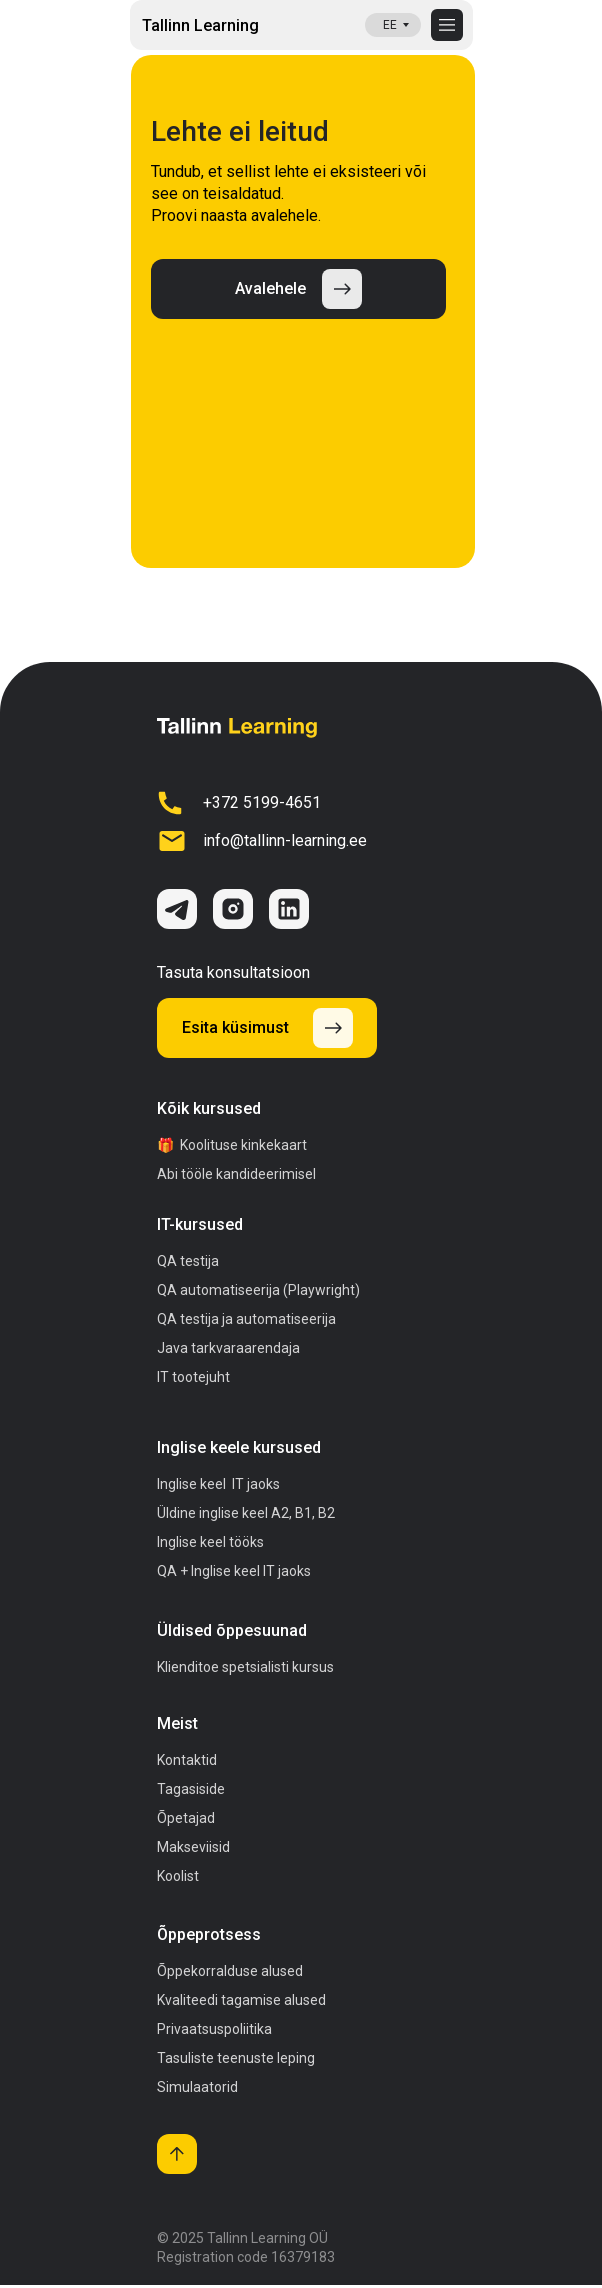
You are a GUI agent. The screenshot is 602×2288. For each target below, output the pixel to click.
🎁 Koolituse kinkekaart (232, 1145)
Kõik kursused (209, 1108)
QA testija (188, 1261)
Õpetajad (186, 1818)
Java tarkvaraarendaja (228, 1348)
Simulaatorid (197, 2087)
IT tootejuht (193, 1377)
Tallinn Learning (200, 25)
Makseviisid (193, 1847)
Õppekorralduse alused (230, 1971)
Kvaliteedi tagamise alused (241, 2000)
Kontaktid (187, 1760)
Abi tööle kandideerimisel (236, 1174)
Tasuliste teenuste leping (236, 2058)
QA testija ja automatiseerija (246, 1319)
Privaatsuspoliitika (214, 2029)
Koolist (178, 1876)
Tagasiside (191, 1789)
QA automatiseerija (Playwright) (258, 1290)
